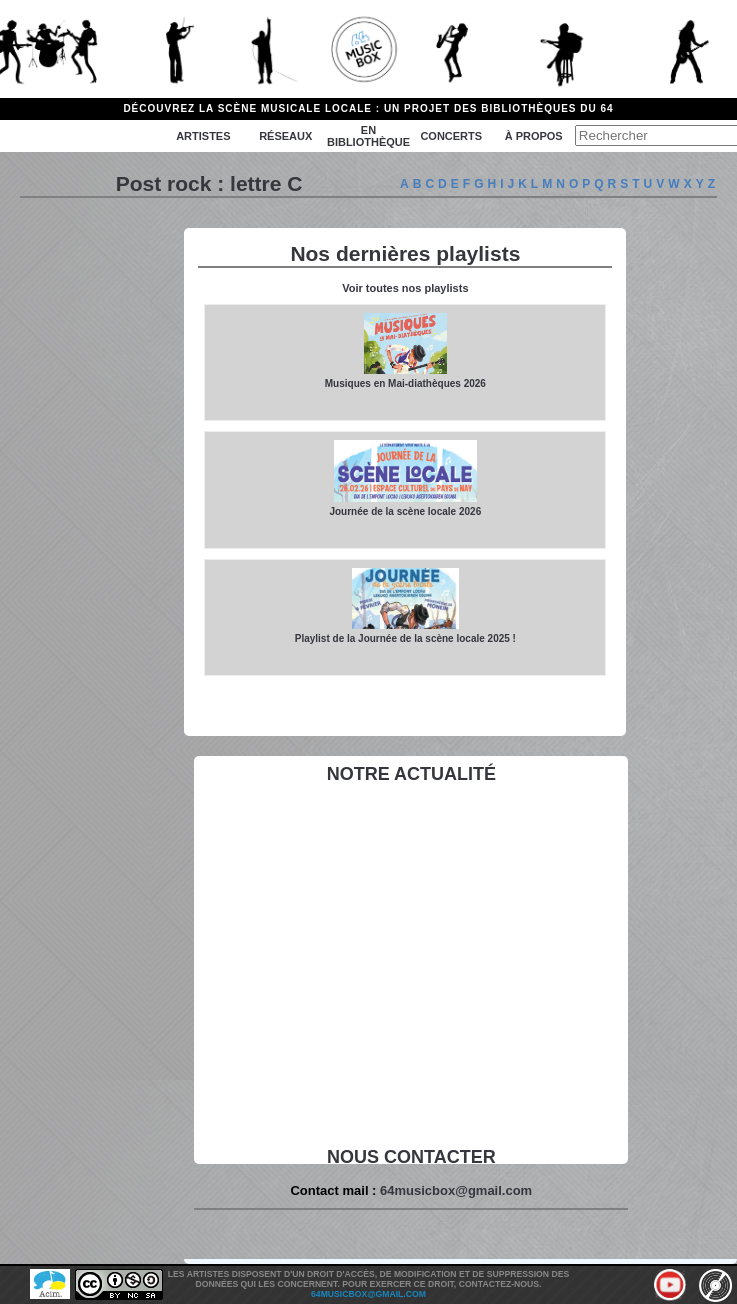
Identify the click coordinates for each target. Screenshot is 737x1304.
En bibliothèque (368, 136)
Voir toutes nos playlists (405, 288)
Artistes (203, 136)
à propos (534, 136)
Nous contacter (411, 1157)
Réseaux (285, 136)
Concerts (451, 136)
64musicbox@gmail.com (456, 1190)
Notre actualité (411, 774)
